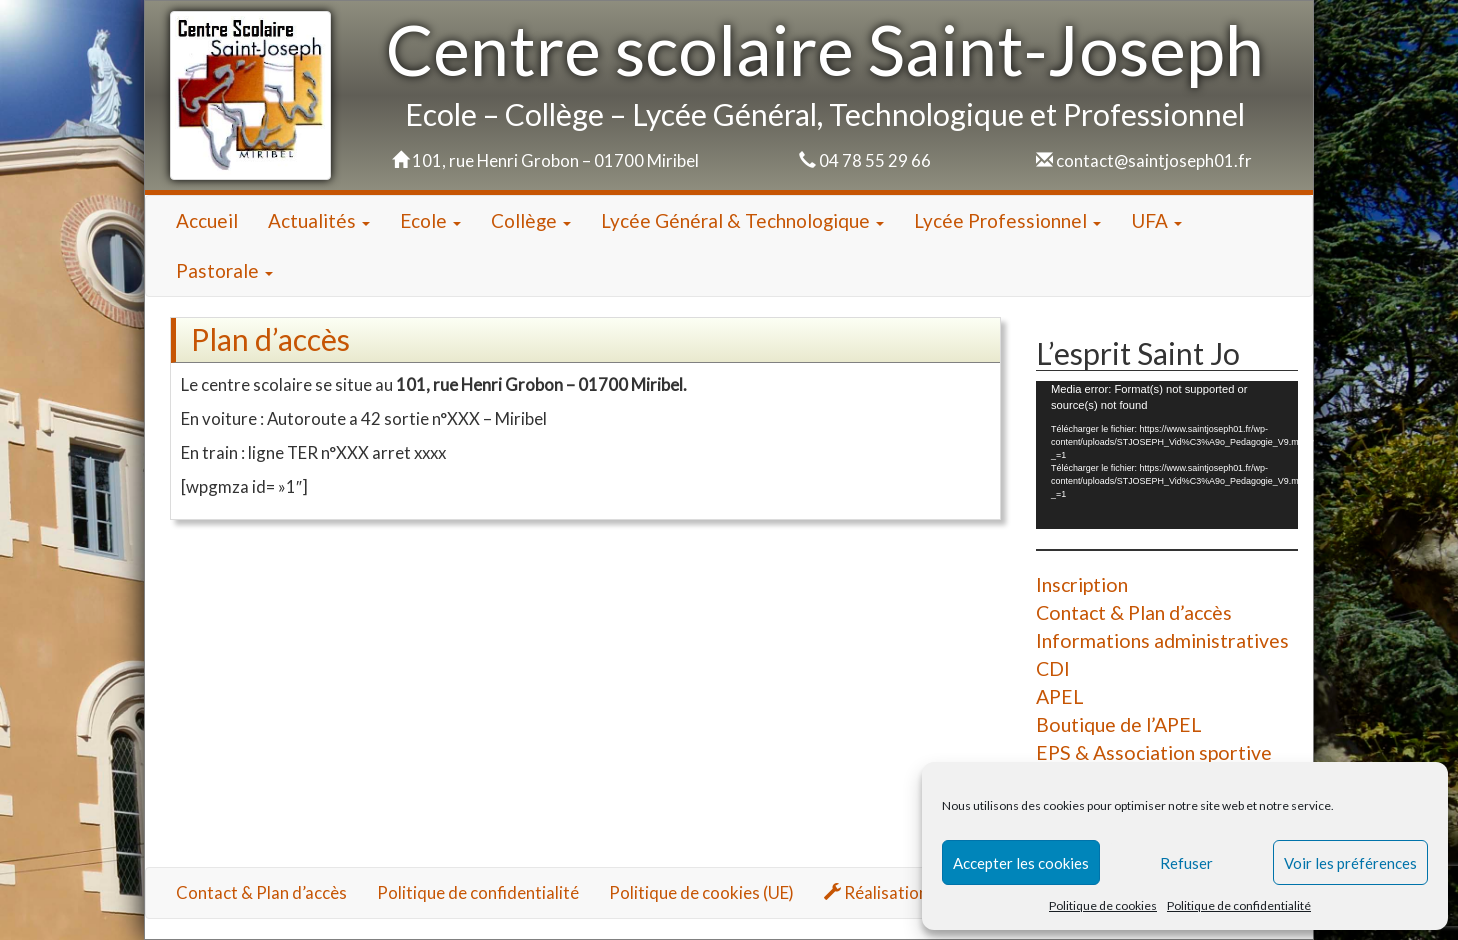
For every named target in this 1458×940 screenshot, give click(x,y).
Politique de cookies (1103, 905)
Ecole (430, 220)
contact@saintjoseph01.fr (1154, 160)
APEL (1060, 696)
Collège (531, 220)
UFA (1156, 220)
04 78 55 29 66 (875, 160)
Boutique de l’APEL (1119, 724)
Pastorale (224, 270)
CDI (1053, 668)
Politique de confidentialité (1239, 905)
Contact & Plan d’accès (1134, 612)
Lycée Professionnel (1007, 220)
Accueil (207, 220)
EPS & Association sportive (1154, 752)
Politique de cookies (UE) (701, 892)
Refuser (1186, 863)
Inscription (1082, 584)
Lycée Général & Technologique (742, 220)
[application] (1167, 454)
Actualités (319, 220)
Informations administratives (1162, 640)
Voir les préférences (1350, 863)
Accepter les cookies (1021, 863)
